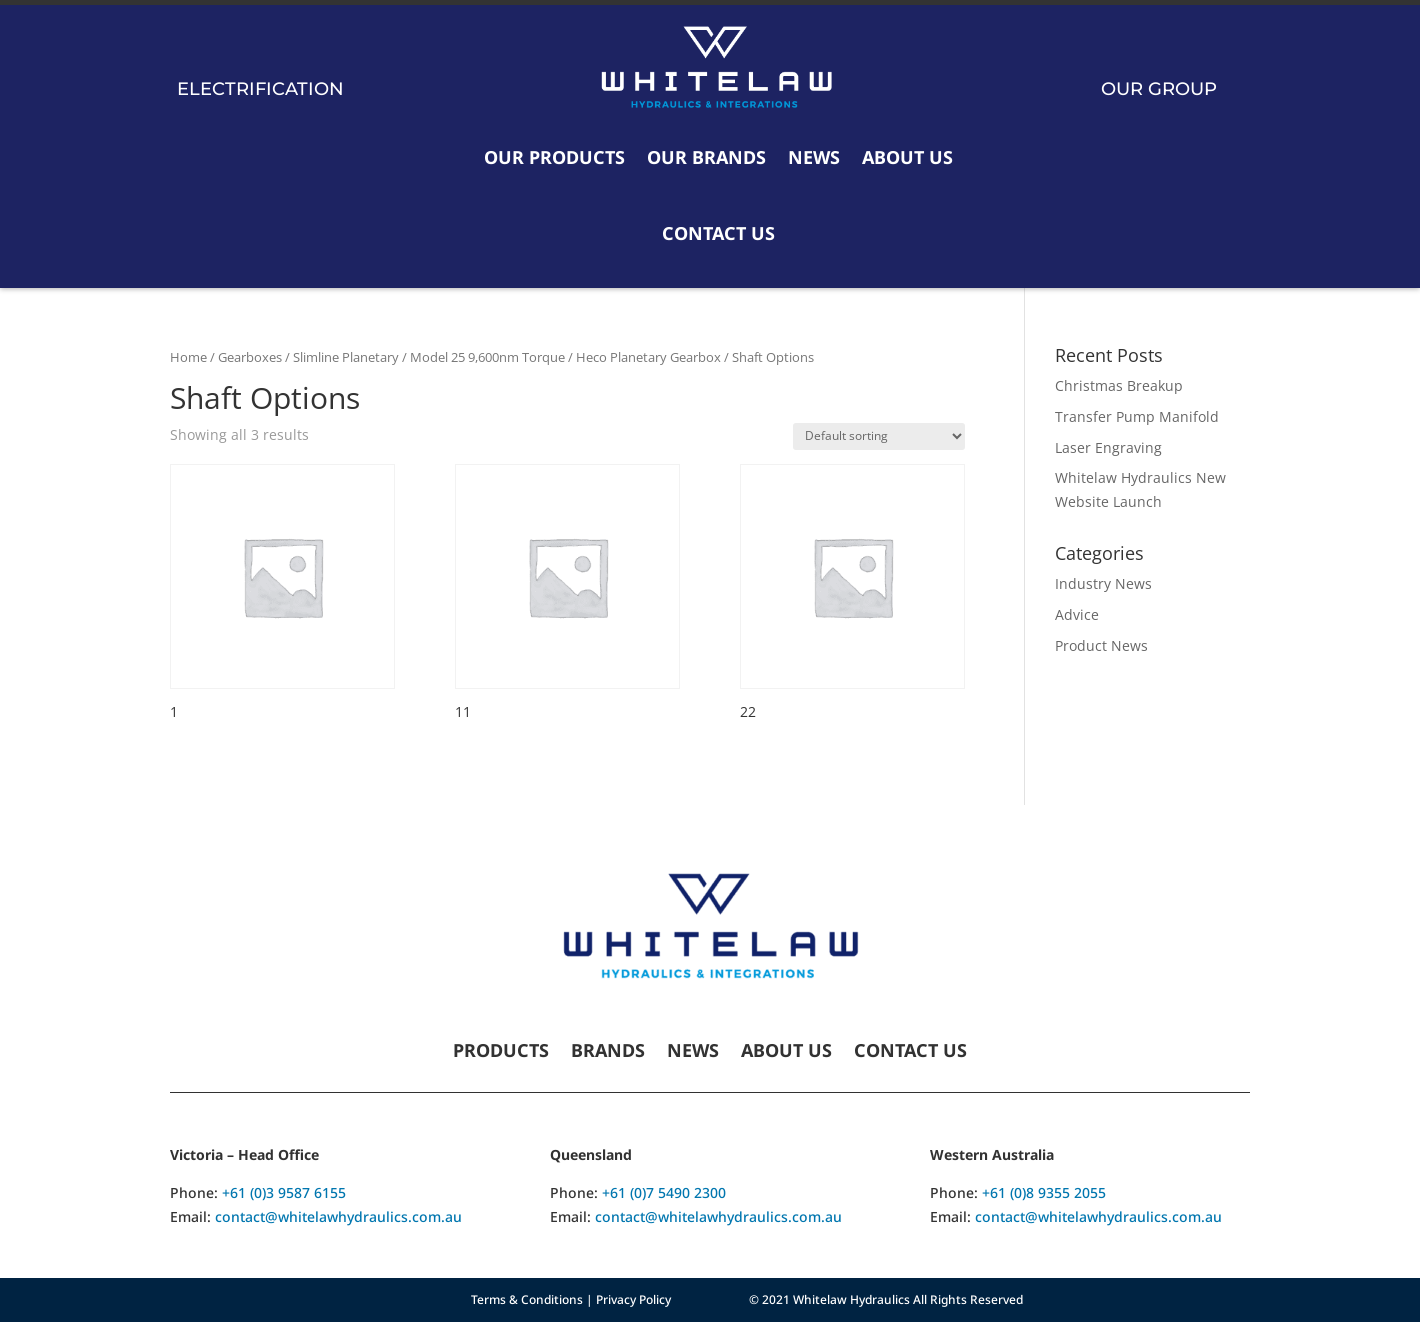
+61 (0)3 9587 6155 (284, 1192)
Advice (1077, 614)
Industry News (1103, 583)
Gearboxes (250, 357)
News (814, 157)
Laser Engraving (1108, 447)
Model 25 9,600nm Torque (487, 357)
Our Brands (706, 157)
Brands (608, 1052)
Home (188, 357)
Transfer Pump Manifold (1137, 416)
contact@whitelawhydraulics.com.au (338, 1216)
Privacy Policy (633, 1299)
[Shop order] (879, 436)
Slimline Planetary (346, 357)
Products (501, 1052)
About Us (907, 157)
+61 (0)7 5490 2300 (664, 1192)
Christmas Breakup (1119, 385)
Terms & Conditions (527, 1299)
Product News (1101, 645)
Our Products (554, 157)
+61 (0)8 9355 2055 (1044, 1192)
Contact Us (718, 233)
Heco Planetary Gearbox (648, 357)
